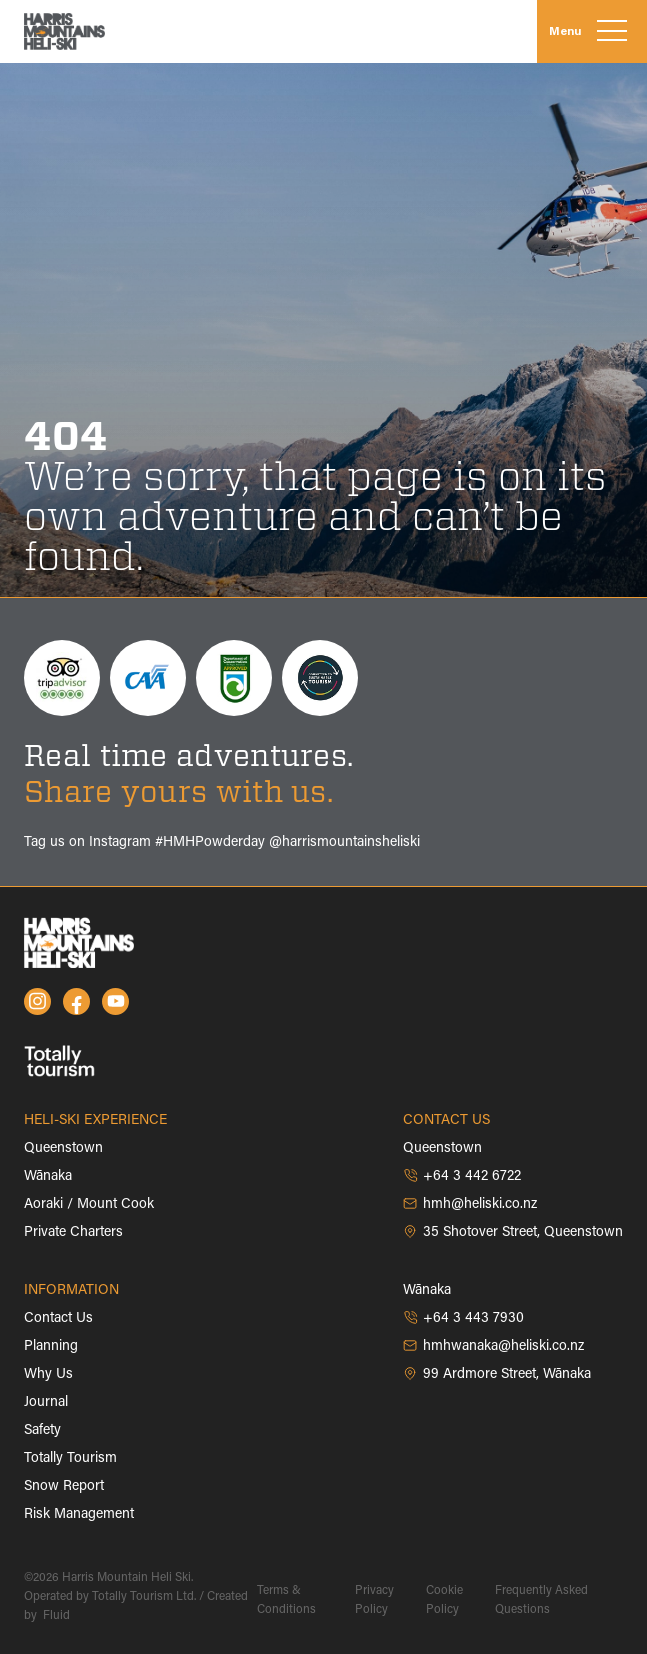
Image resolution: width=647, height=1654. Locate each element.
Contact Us (58, 1319)
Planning (51, 1347)
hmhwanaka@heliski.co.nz (493, 1346)
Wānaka (48, 1177)
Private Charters (73, 1233)
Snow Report (64, 1487)
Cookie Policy (444, 1600)
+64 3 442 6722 (462, 1176)
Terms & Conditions (286, 1600)
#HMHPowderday (210, 843)
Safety (42, 1431)
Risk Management (79, 1515)
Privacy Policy (374, 1600)
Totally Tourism (70, 1459)
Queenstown (63, 1149)
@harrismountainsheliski (344, 843)
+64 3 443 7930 (463, 1318)
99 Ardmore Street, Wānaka (497, 1374)
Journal (46, 1403)
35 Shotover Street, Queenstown (513, 1232)
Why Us (48, 1375)
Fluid (55, 1616)
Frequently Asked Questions (541, 1600)
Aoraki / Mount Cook (89, 1205)
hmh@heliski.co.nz (470, 1204)
